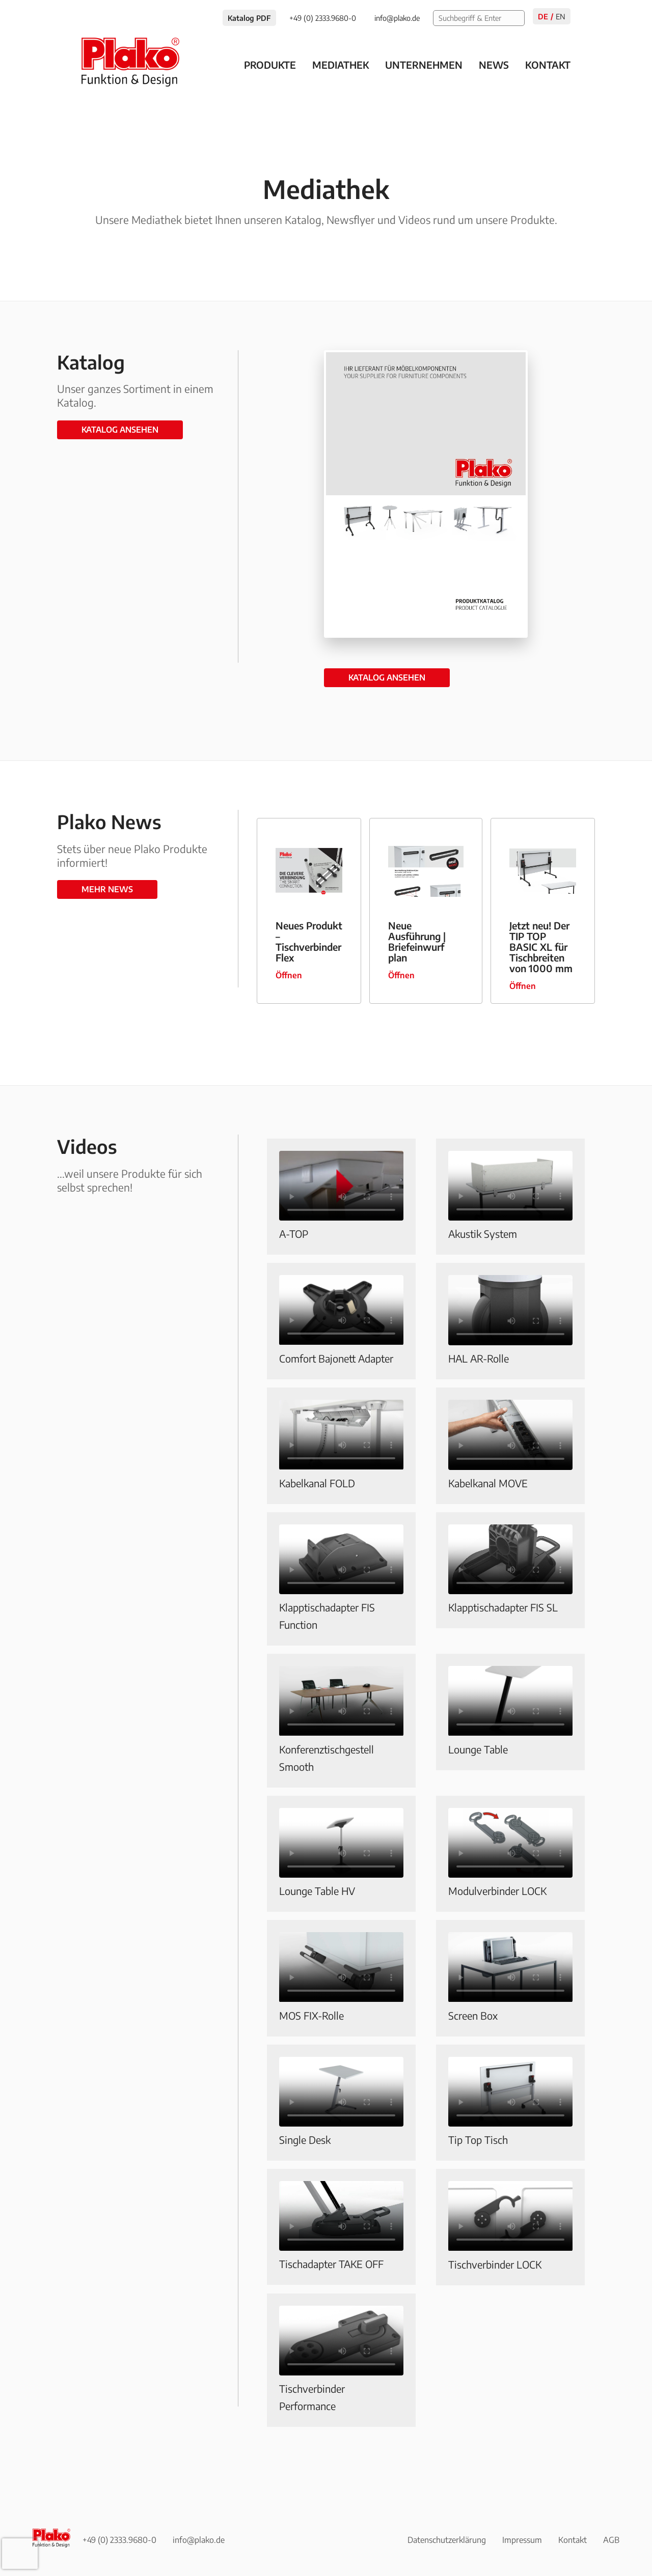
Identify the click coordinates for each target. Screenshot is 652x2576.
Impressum (522, 2540)
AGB (611, 2540)
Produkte (270, 65)
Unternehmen (424, 65)
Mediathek (340, 65)
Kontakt (547, 65)
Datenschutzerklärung (447, 2540)
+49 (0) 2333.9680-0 (119, 2540)
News (494, 65)
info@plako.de (199, 2540)
